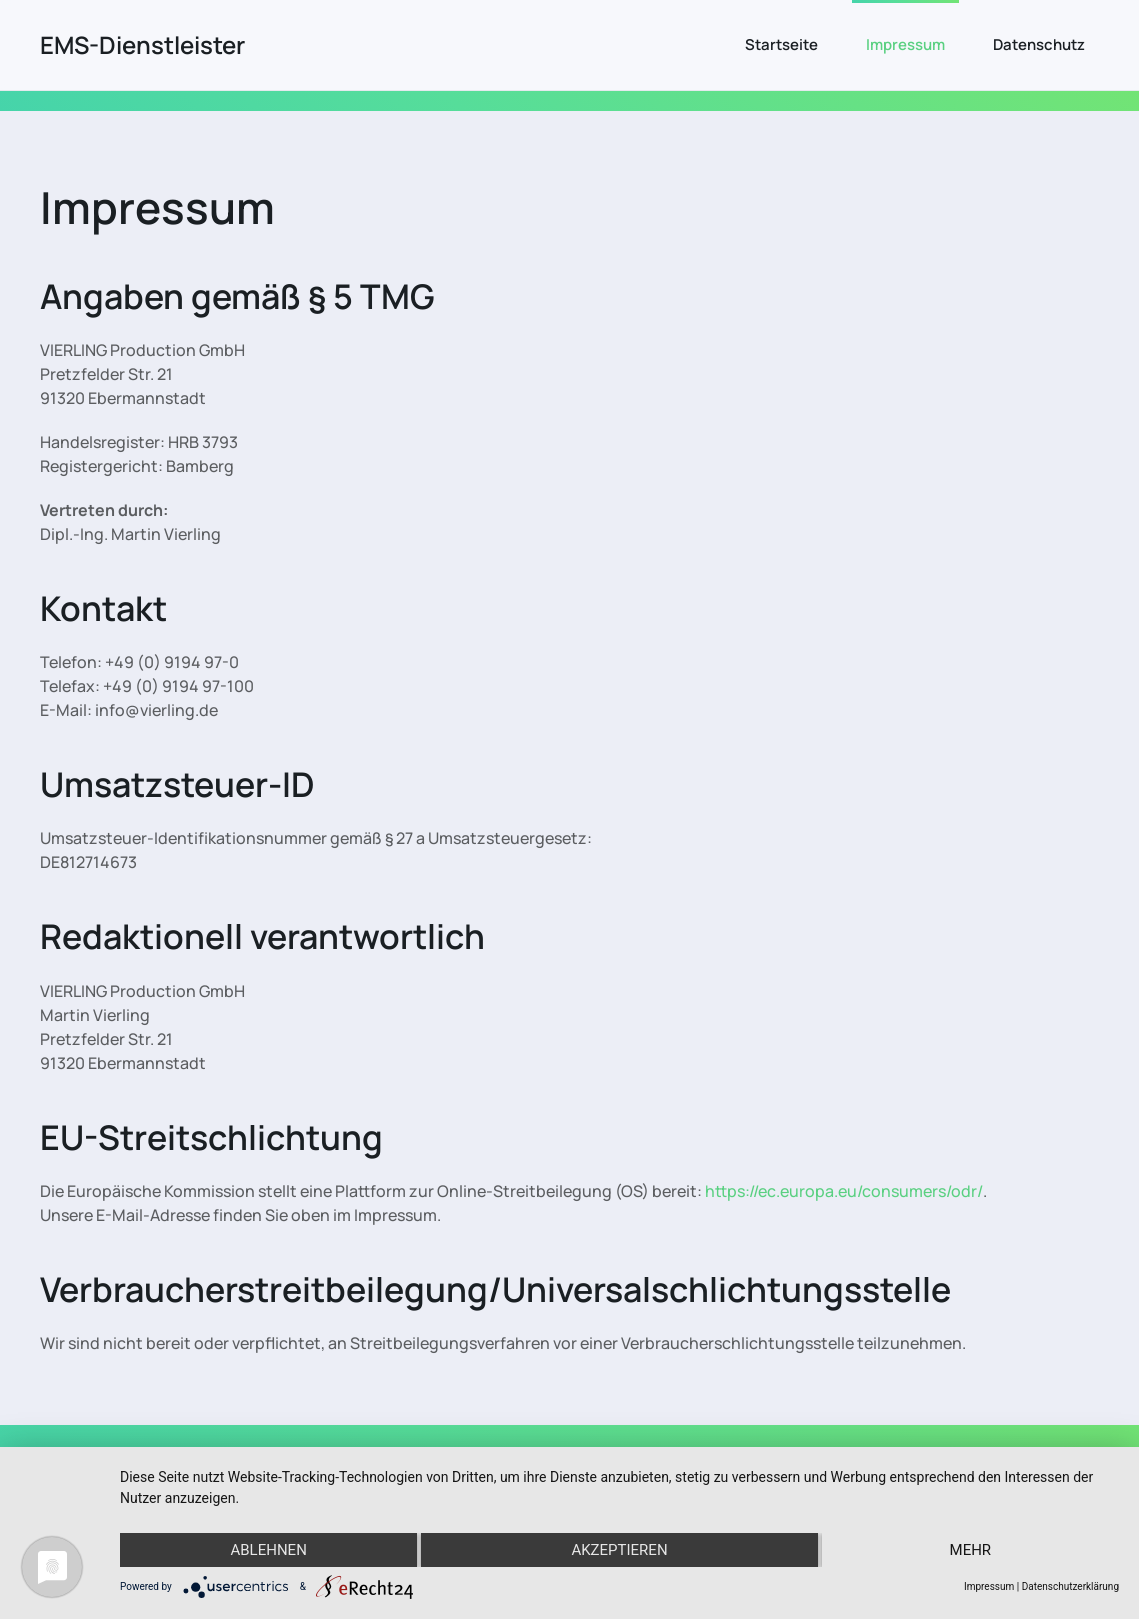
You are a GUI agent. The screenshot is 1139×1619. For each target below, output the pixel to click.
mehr (971, 1550)
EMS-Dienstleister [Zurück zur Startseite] (142, 44)
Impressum (905, 44)
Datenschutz (1039, 44)
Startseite (781, 44)
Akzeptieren (619, 1550)
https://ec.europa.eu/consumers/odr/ (844, 1191)
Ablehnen (268, 1550)
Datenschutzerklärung (1070, 1586)
